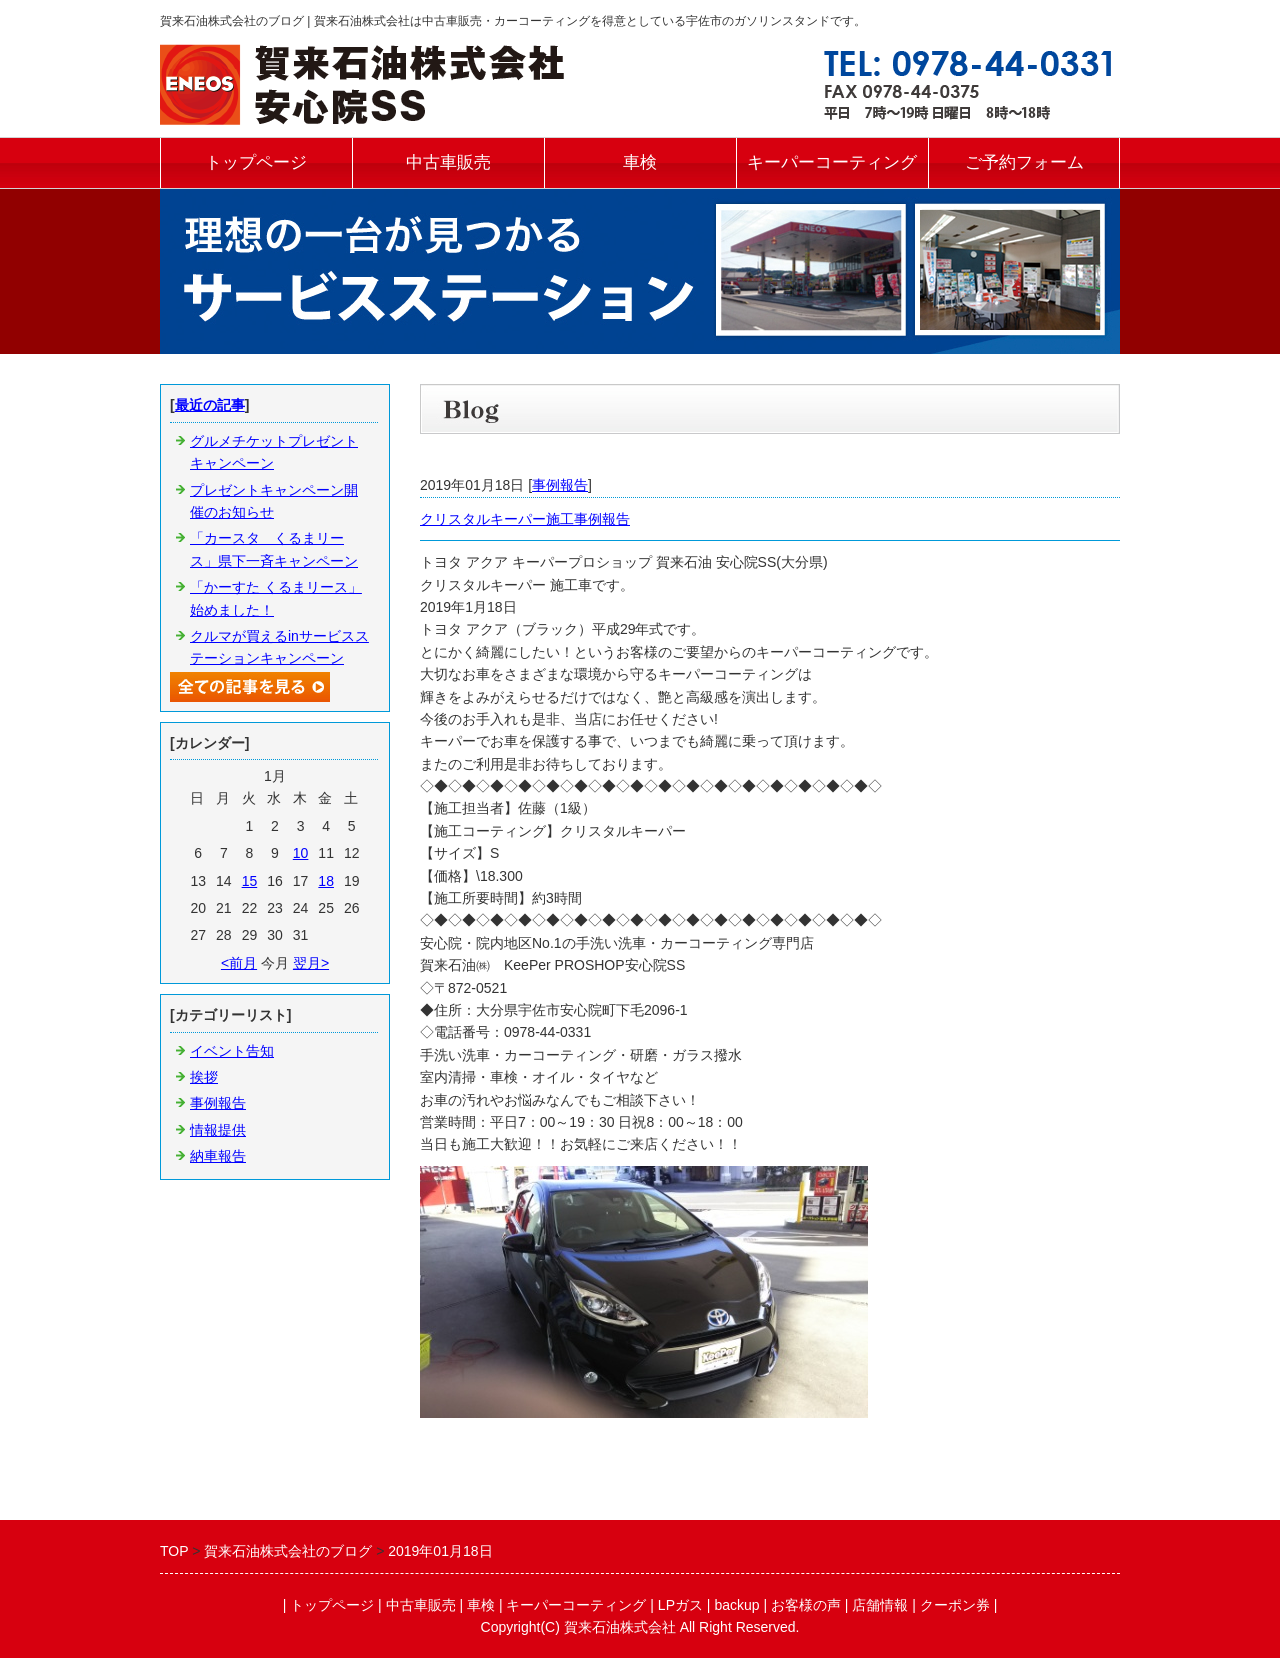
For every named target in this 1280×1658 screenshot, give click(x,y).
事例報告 (560, 485)
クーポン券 (955, 1605)
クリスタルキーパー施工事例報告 (525, 519)
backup (736, 1605)
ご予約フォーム (1024, 162)
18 (326, 881)
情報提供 (218, 1130)
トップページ (256, 162)
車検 (640, 162)
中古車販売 (448, 162)
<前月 (239, 963)
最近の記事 (210, 405)
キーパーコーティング (832, 162)
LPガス (680, 1605)
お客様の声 (806, 1605)
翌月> (311, 963)
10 (301, 853)
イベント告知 (232, 1051)
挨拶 (204, 1077)
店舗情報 (880, 1605)
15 (250, 881)
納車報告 (218, 1156)
